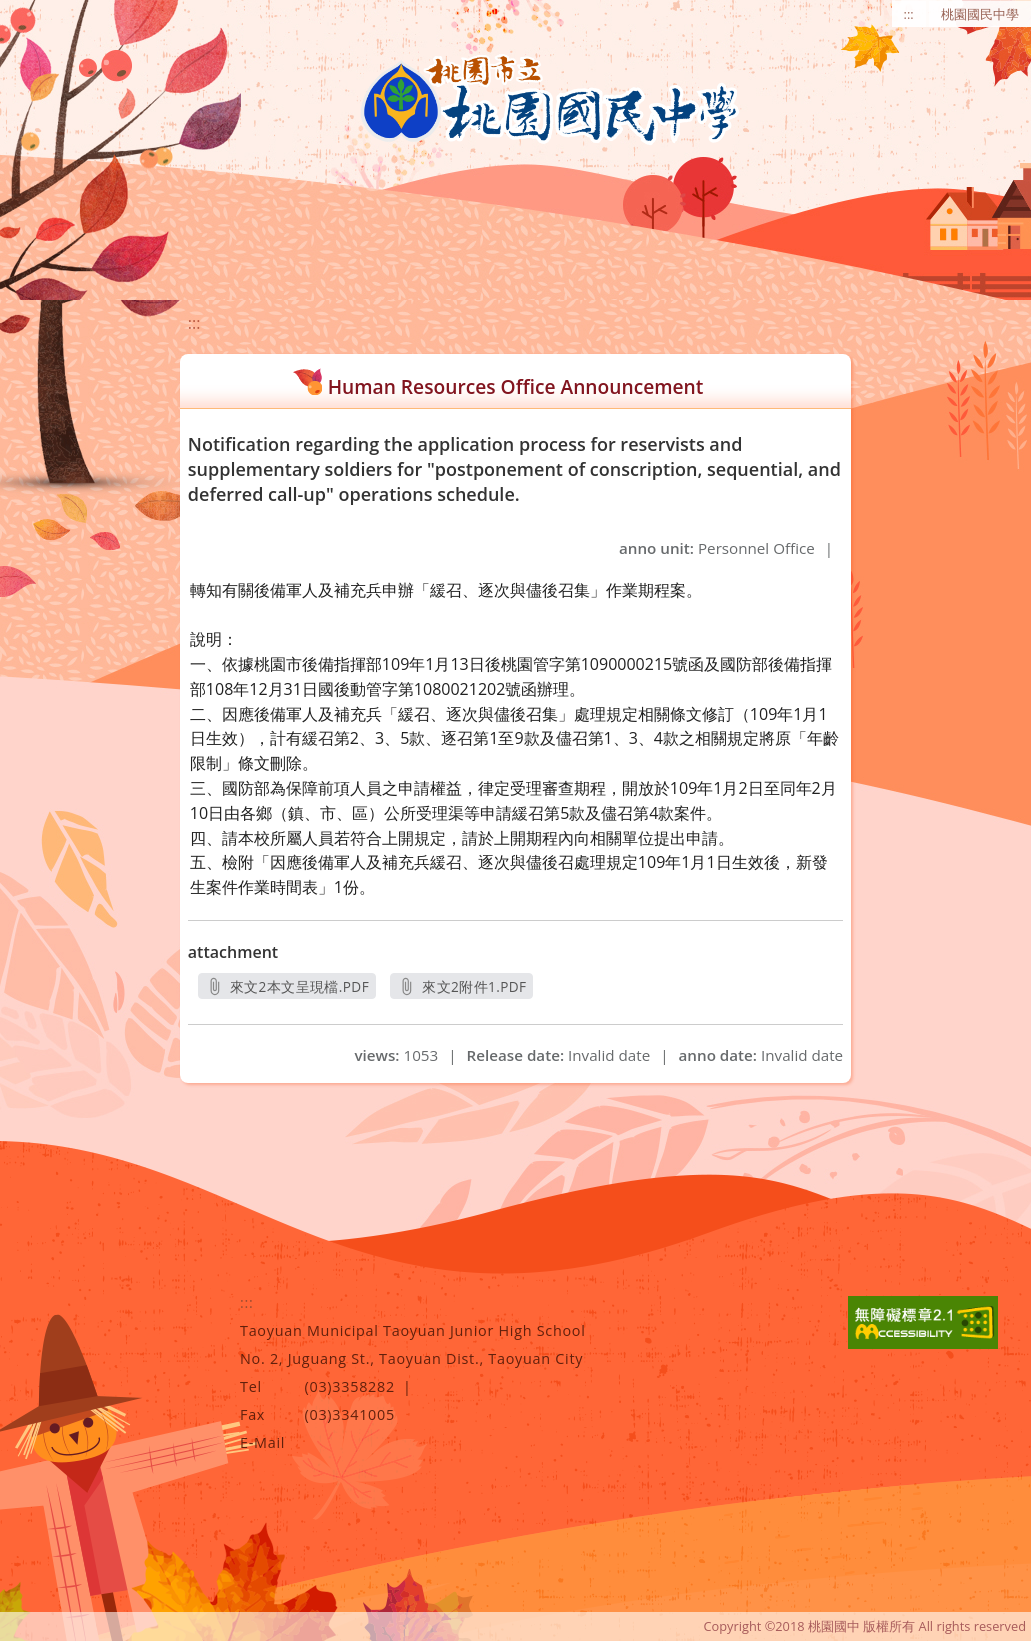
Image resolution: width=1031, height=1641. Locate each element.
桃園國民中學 (980, 14)
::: (909, 14)
